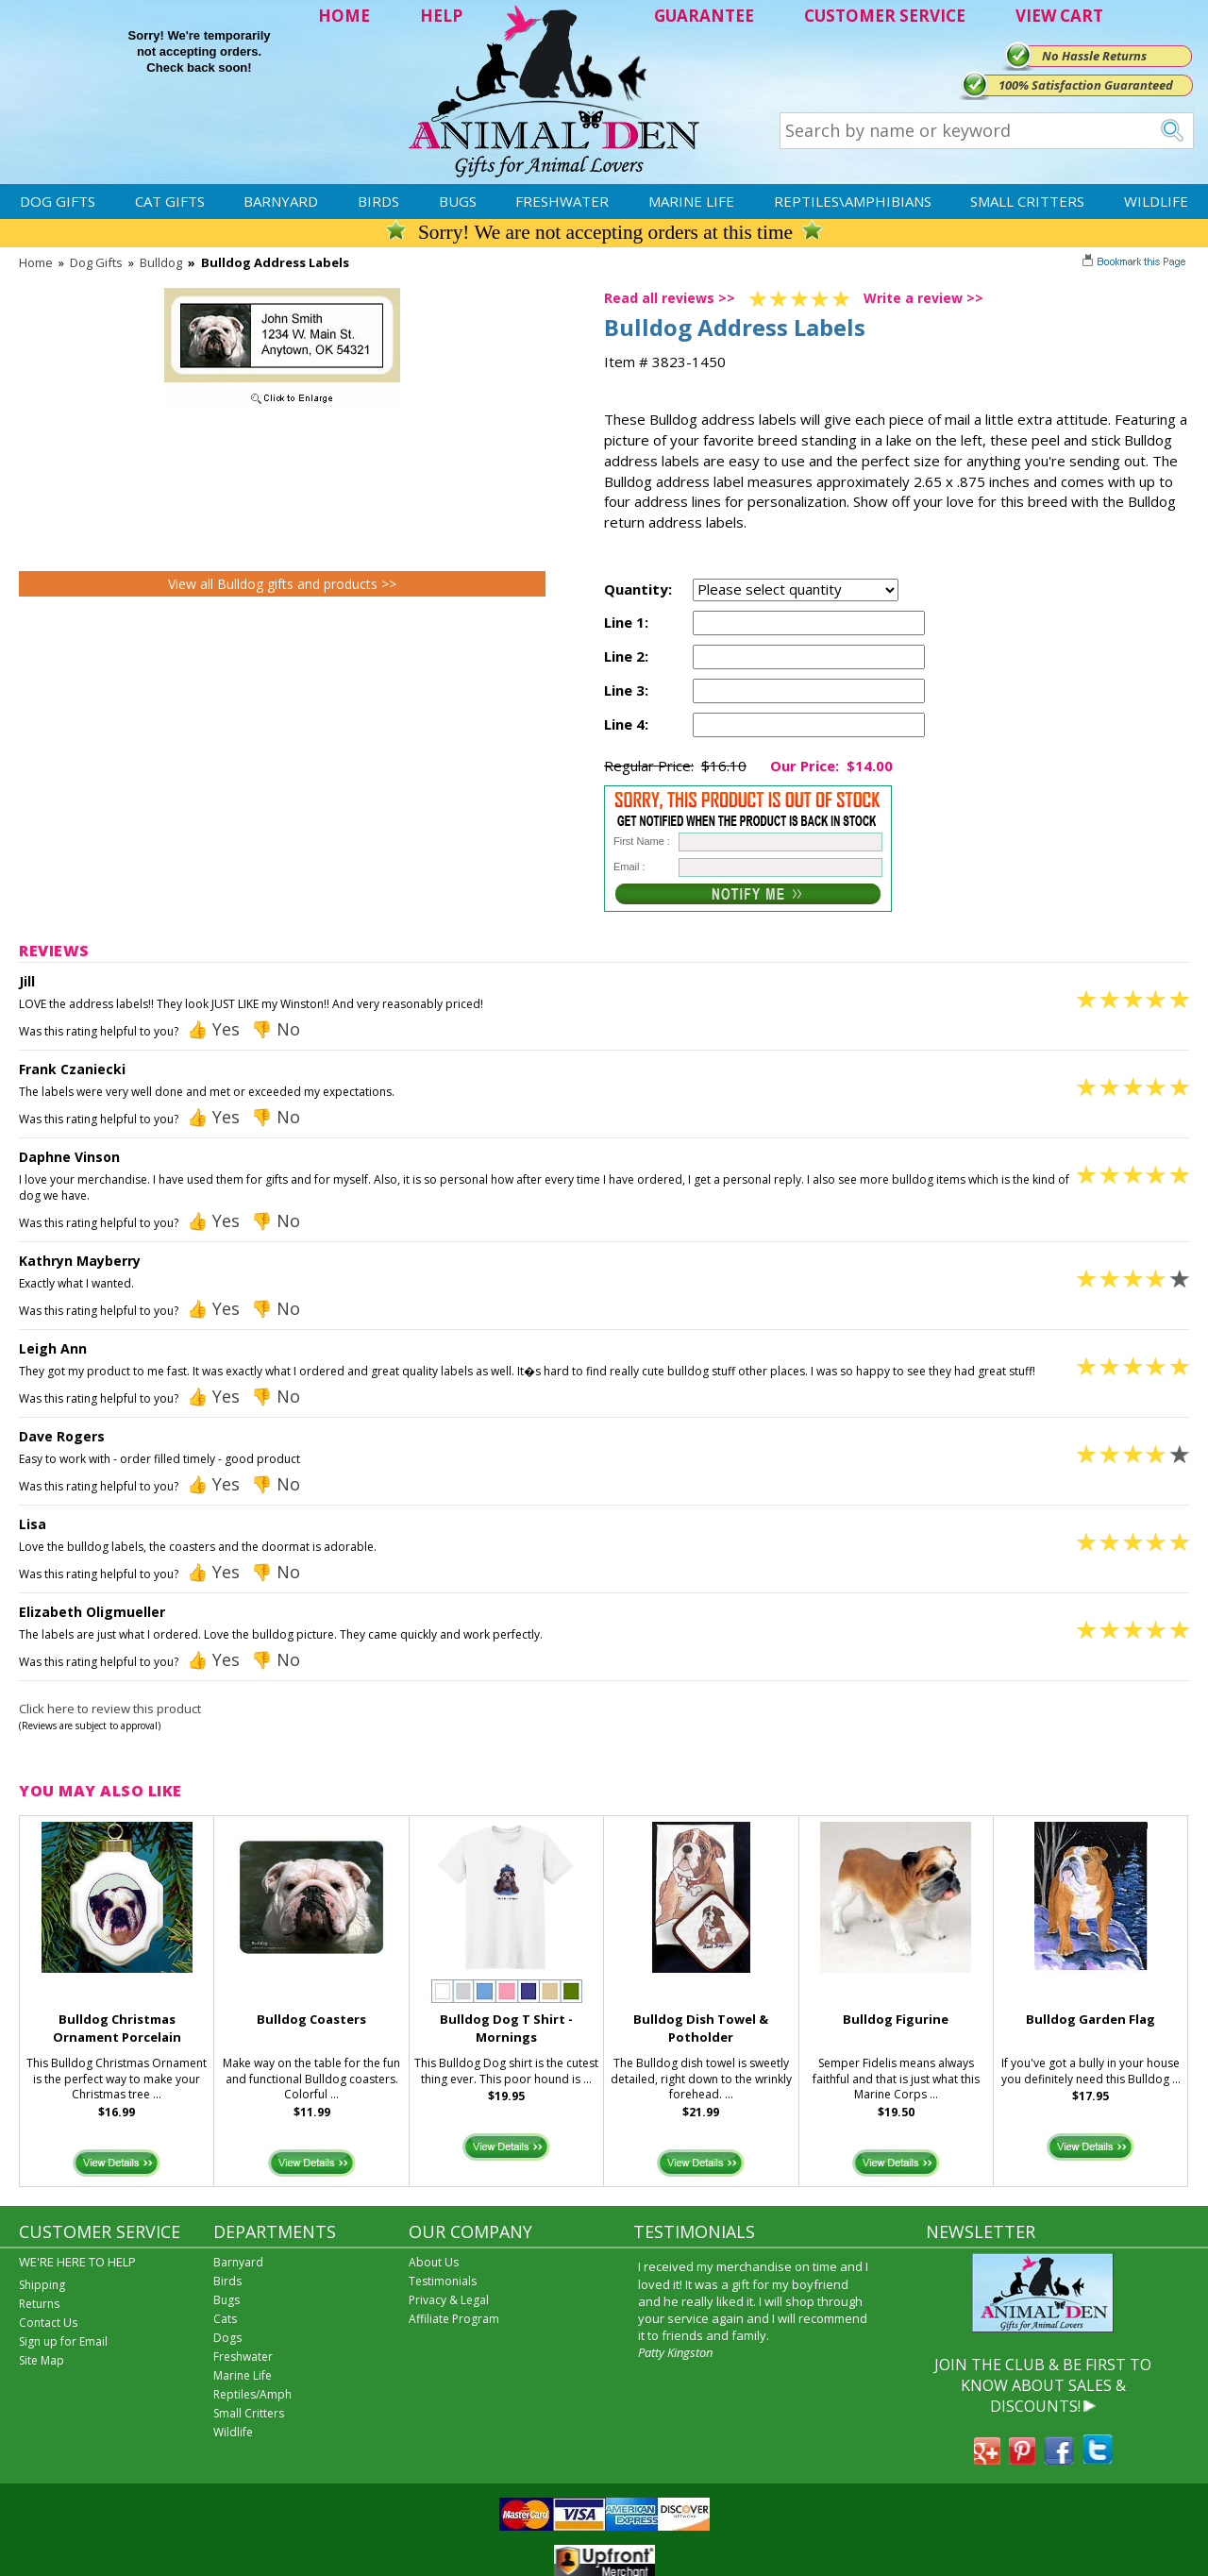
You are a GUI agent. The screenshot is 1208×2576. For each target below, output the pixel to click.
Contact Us (48, 2323)
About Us (434, 2262)
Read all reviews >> (669, 298)
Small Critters (1027, 201)
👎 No (275, 1029)
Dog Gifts (57, 201)
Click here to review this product (110, 1708)
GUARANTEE (704, 15)
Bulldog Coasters (311, 2019)
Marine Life (691, 201)
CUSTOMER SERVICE (884, 15)
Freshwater (562, 201)
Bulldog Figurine (895, 2019)
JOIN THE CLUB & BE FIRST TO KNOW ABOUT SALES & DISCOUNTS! (1042, 2385)
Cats (225, 2319)
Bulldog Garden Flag (1090, 2019)
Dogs (227, 2338)
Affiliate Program (454, 2319)
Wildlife (1156, 201)
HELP (441, 15)
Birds (378, 201)
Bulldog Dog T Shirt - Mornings (506, 2028)
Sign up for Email (63, 2341)
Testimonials (443, 2281)
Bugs (458, 201)
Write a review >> (923, 298)
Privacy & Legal (449, 2300)
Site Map (41, 2360)
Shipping (42, 2285)
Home (36, 262)
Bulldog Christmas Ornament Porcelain (117, 2028)
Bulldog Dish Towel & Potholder (700, 2028)
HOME (344, 15)
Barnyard (280, 201)
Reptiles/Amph (252, 2394)
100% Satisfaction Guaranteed (1085, 84)
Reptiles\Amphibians (852, 201)
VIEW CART (1059, 15)
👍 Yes (213, 1029)
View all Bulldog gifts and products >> (282, 584)
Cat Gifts (170, 201)
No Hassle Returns (1094, 55)
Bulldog (161, 262)
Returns (39, 2304)
